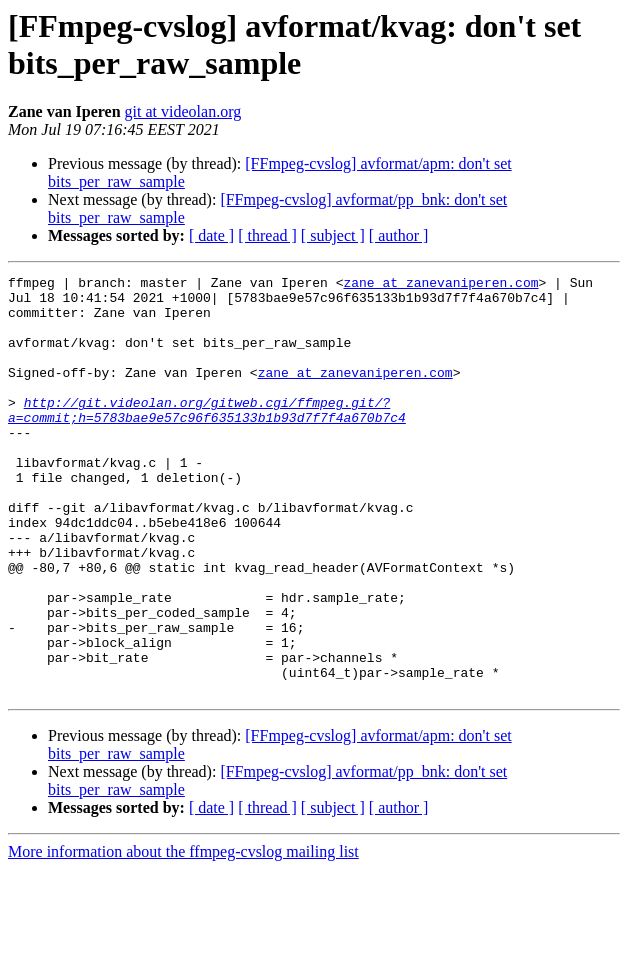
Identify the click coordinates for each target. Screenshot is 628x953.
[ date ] (211, 235)
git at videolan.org (183, 111)
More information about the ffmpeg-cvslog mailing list (183, 935)
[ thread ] (267, 235)
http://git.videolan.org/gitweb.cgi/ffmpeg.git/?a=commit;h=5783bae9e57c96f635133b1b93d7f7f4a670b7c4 (207, 438)
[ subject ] (333, 235)
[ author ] (399, 235)
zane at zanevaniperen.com (440, 285)
